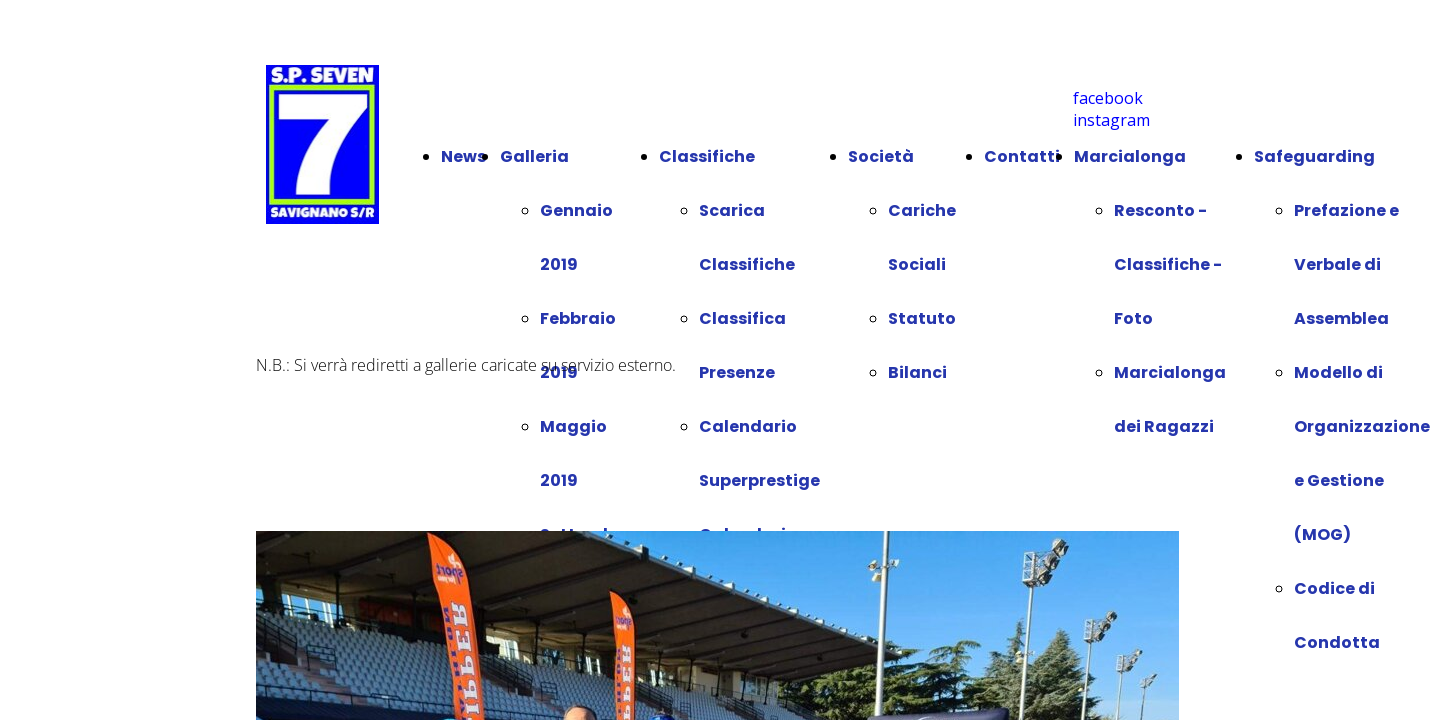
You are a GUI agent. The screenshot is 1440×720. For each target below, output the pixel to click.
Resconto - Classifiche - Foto (1168, 264)
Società (881, 156)
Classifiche (707, 156)
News (463, 156)
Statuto (922, 318)
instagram (1111, 120)
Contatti (1022, 156)
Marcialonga (1130, 156)
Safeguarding (1314, 156)
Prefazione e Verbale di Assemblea (1346, 264)
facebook (1108, 98)
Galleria (534, 156)
